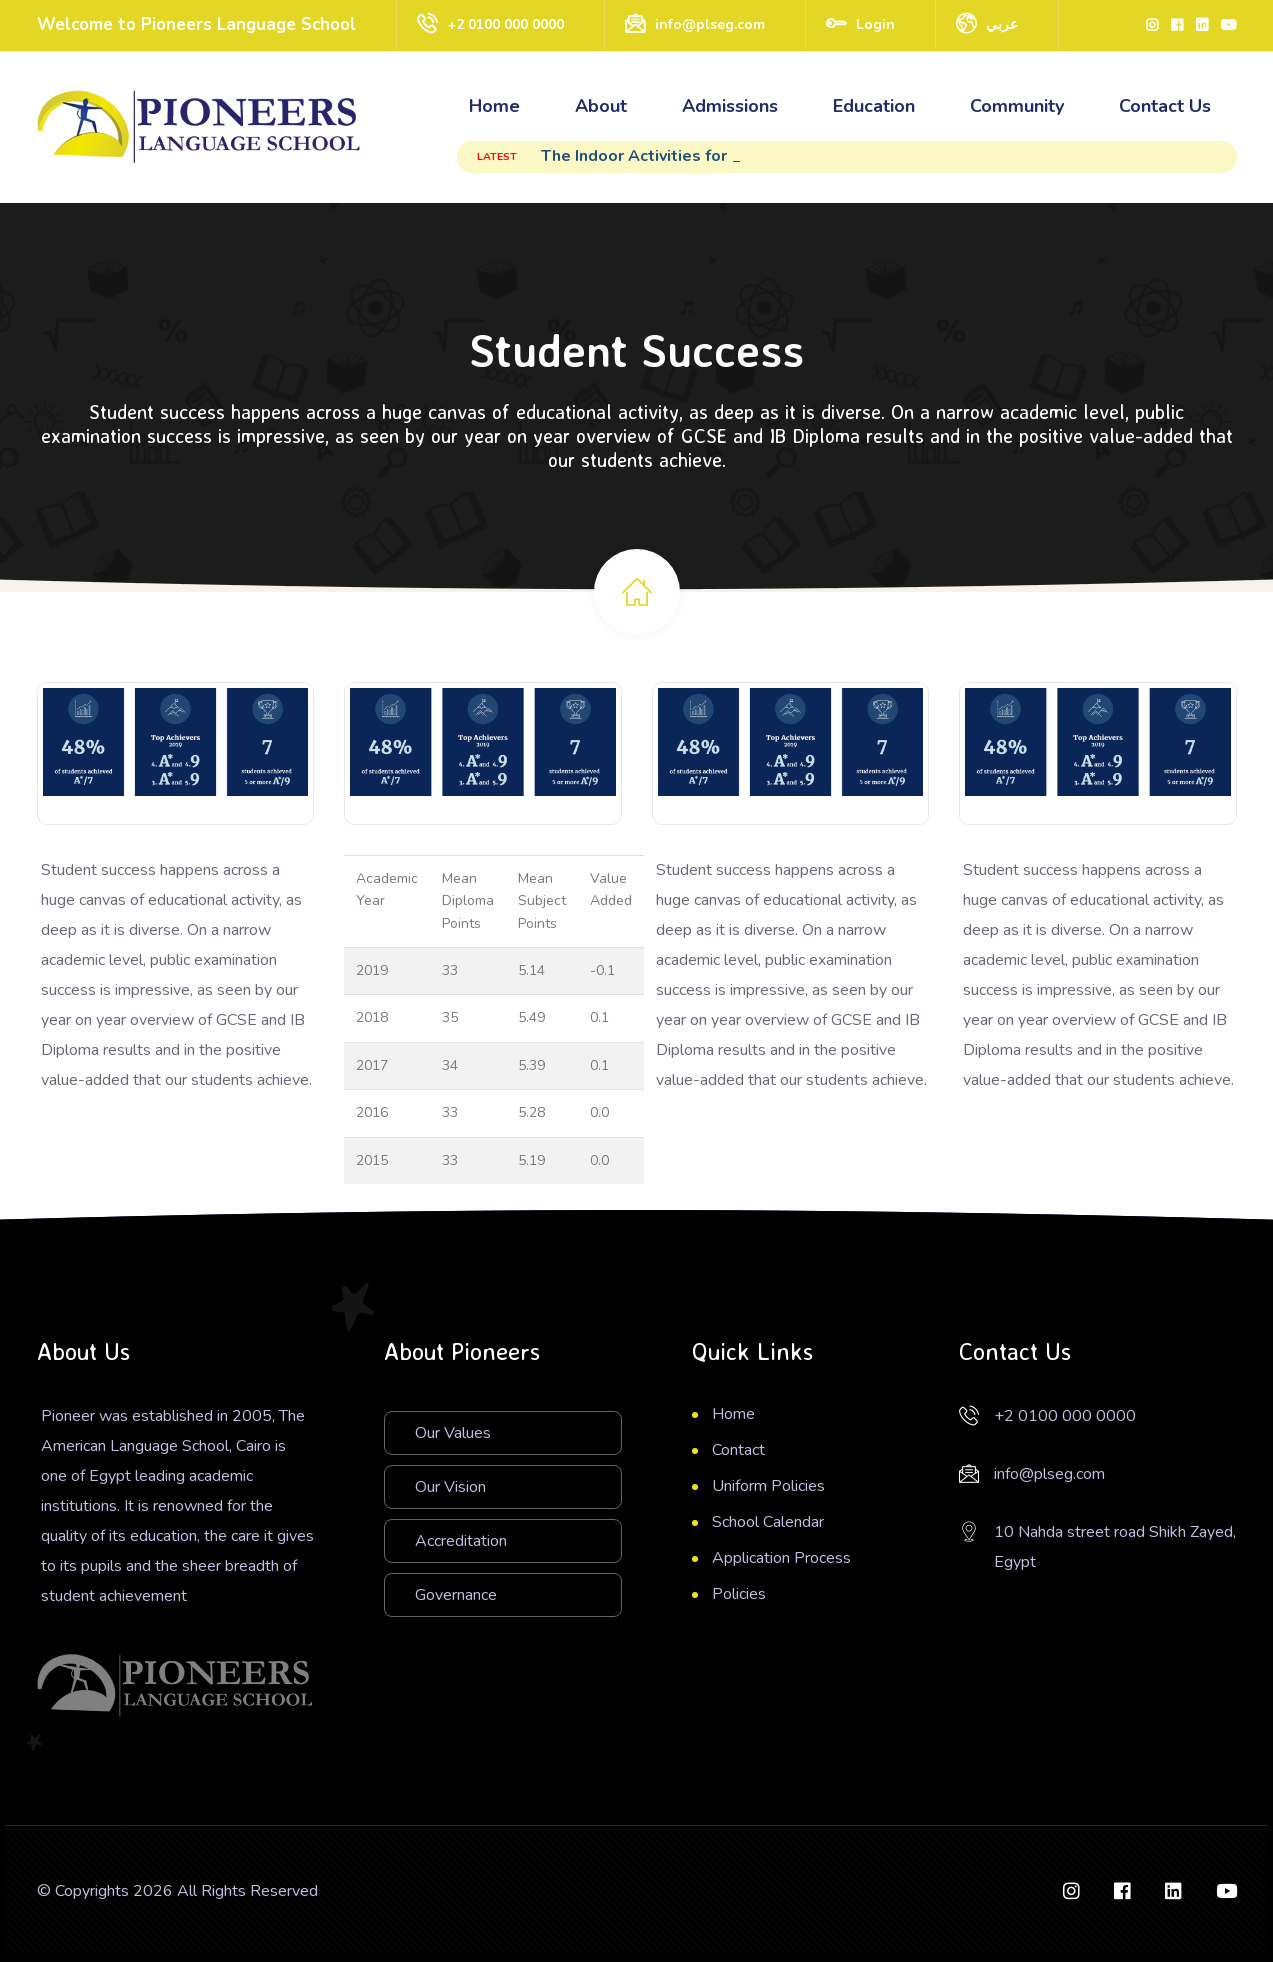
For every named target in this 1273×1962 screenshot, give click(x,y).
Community (1017, 106)
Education (874, 106)
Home (494, 106)
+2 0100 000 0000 (505, 24)
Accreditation (461, 1541)
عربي (1002, 24)
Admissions (730, 106)
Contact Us (1165, 106)
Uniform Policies (768, 1486)
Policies (739, 1594)
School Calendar (768, 1522)
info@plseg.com (710, 24)
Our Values (453, 1433)
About (601, 106)
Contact (738, 1450)
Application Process (781, 1558)
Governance (456, 1595)
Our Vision (450, 1487)
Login (875, 24)
